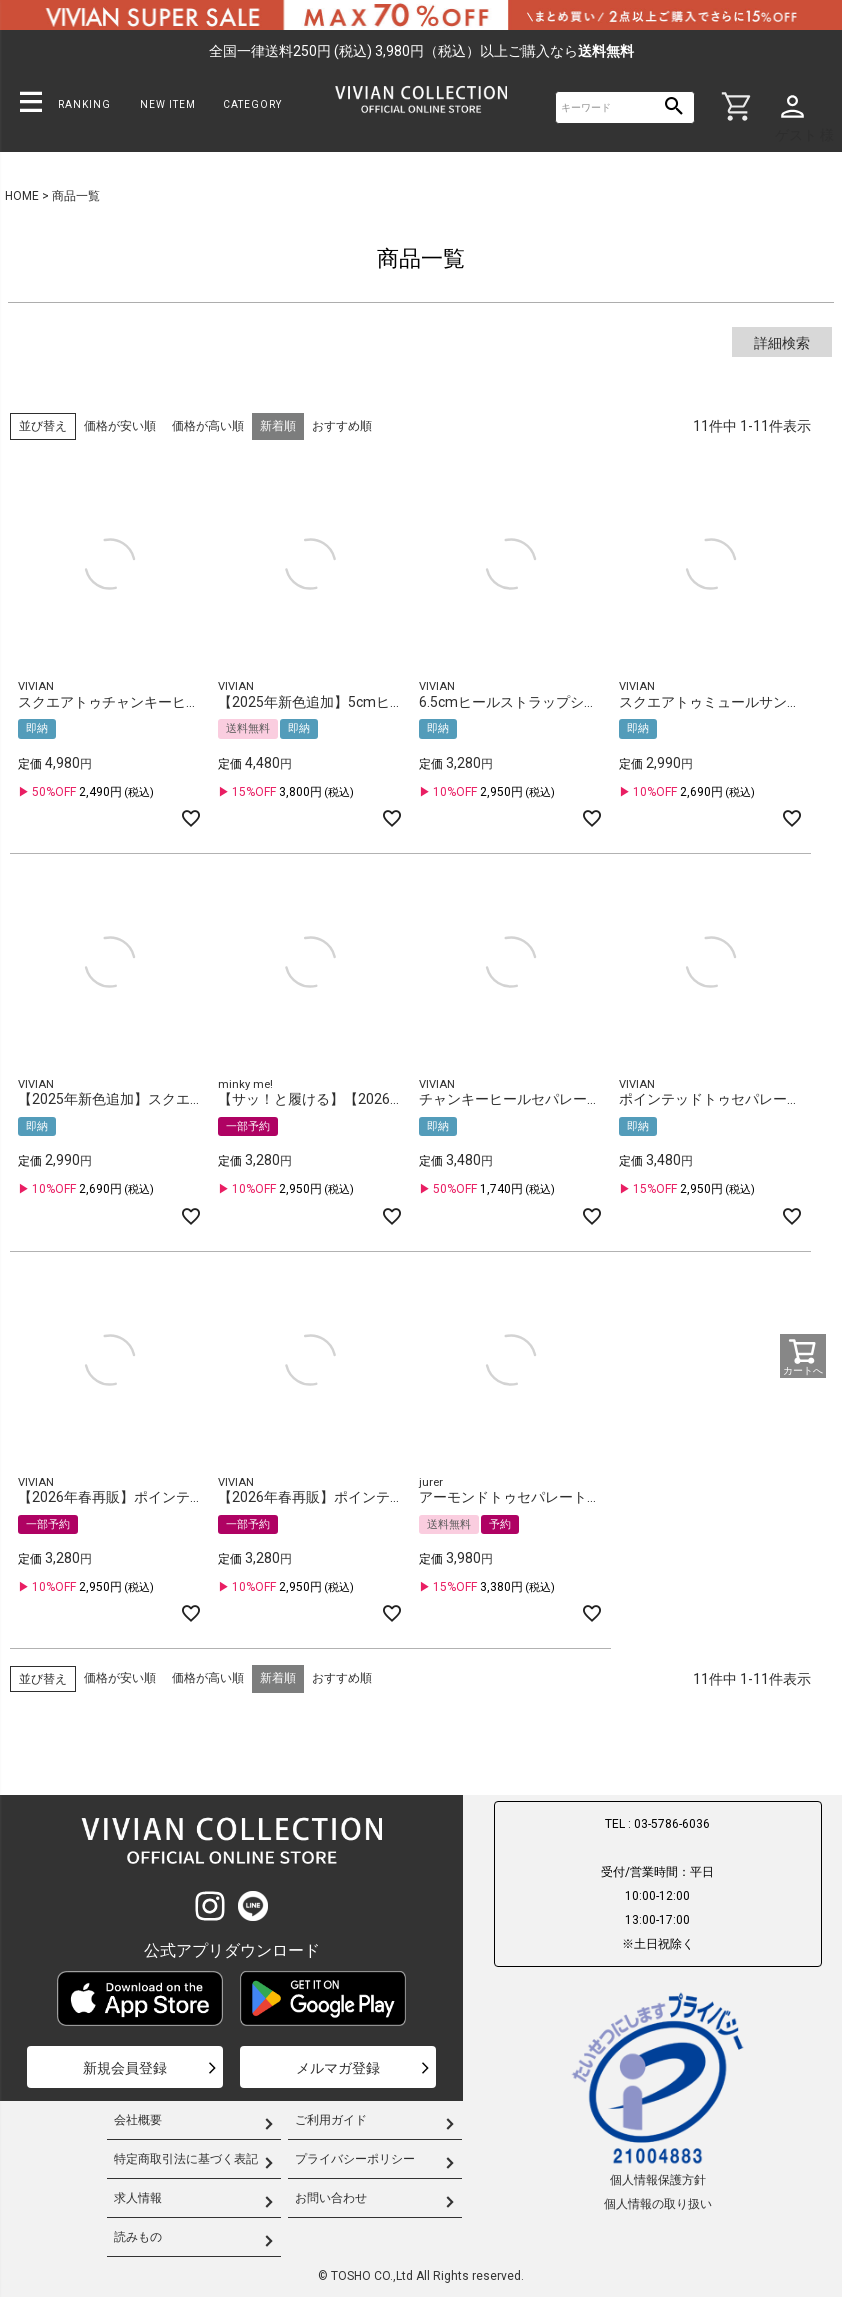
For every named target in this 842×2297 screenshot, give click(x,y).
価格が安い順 (120, 426)
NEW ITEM (168, 104)
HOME (22, 196)
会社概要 (138, 2120)
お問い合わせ (331, 2198)
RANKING (84, 104)
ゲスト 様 (804, 135)
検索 (673, 107)
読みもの (138, 2237)
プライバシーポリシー (355, 2159)
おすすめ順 (342, 426)
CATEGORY (252, 104)
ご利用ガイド (331, 2120)
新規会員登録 (125, 2068)
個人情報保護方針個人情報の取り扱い (657, 2100)
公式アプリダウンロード (232, 1950)
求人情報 (138, 2198)
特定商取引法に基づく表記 (186, 2159)
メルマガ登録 (338, 2068)
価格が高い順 (208, 426)
